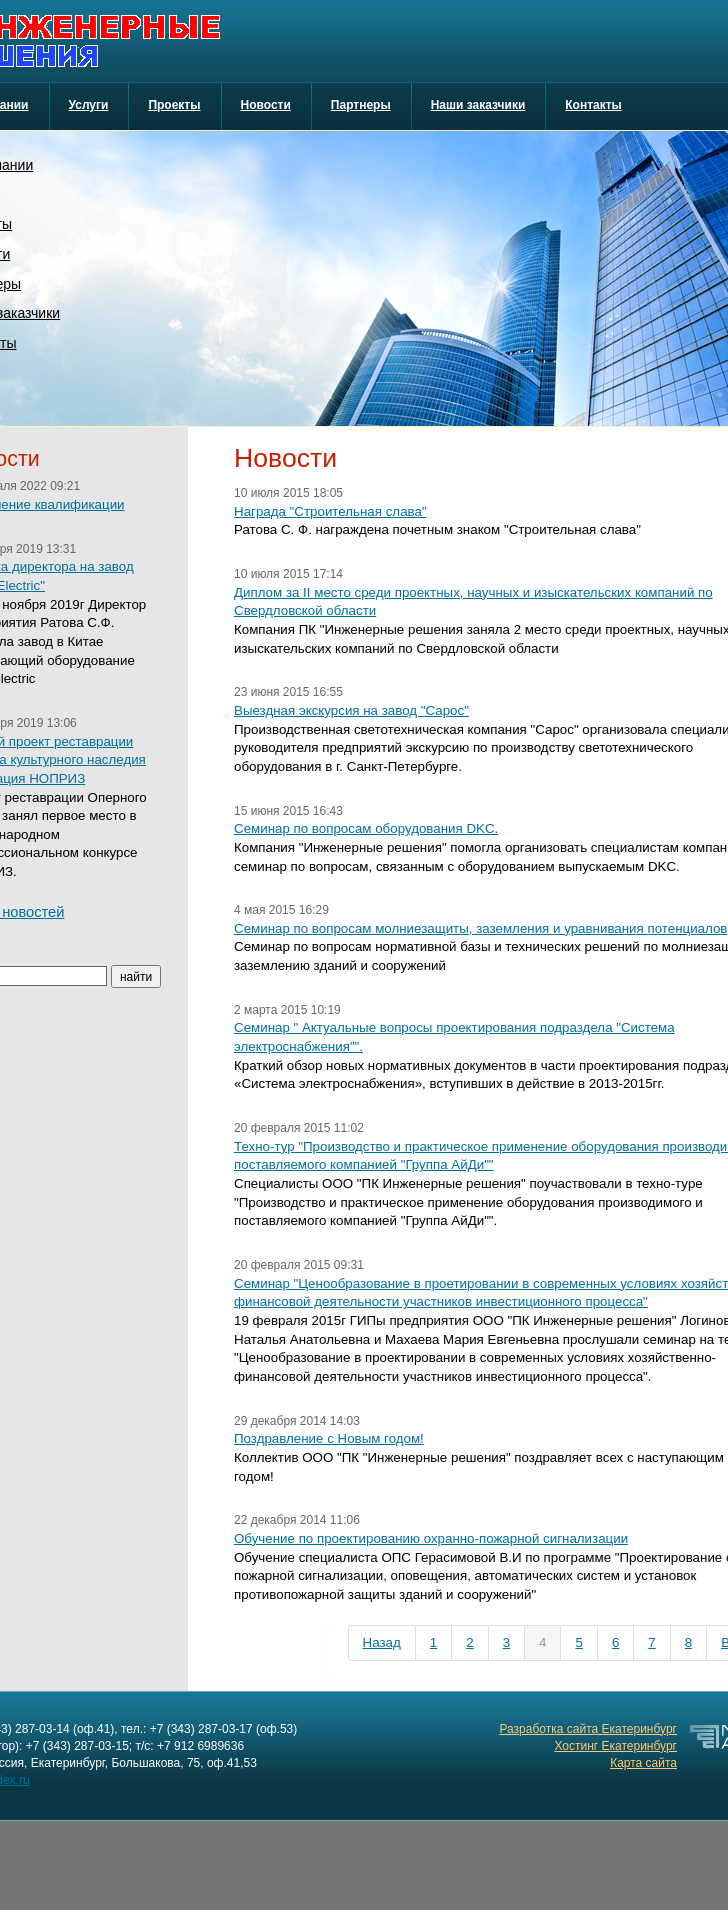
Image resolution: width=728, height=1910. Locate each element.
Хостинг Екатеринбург (615, 1746)
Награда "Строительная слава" (330, 511)
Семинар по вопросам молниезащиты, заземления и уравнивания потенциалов (480, 928)
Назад (382, 1642)
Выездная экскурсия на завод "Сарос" (351, 710)
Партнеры (361, 105)
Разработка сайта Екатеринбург (588, 1729)
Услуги (89, 105)
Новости (266, 105)
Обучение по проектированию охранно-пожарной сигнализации (431, 1538)
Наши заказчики (478, 105)
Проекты (174, 105)
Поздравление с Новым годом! (329, 1438)
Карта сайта (643, 1763)
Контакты (593, 105)
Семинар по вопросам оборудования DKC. (366, 828)
